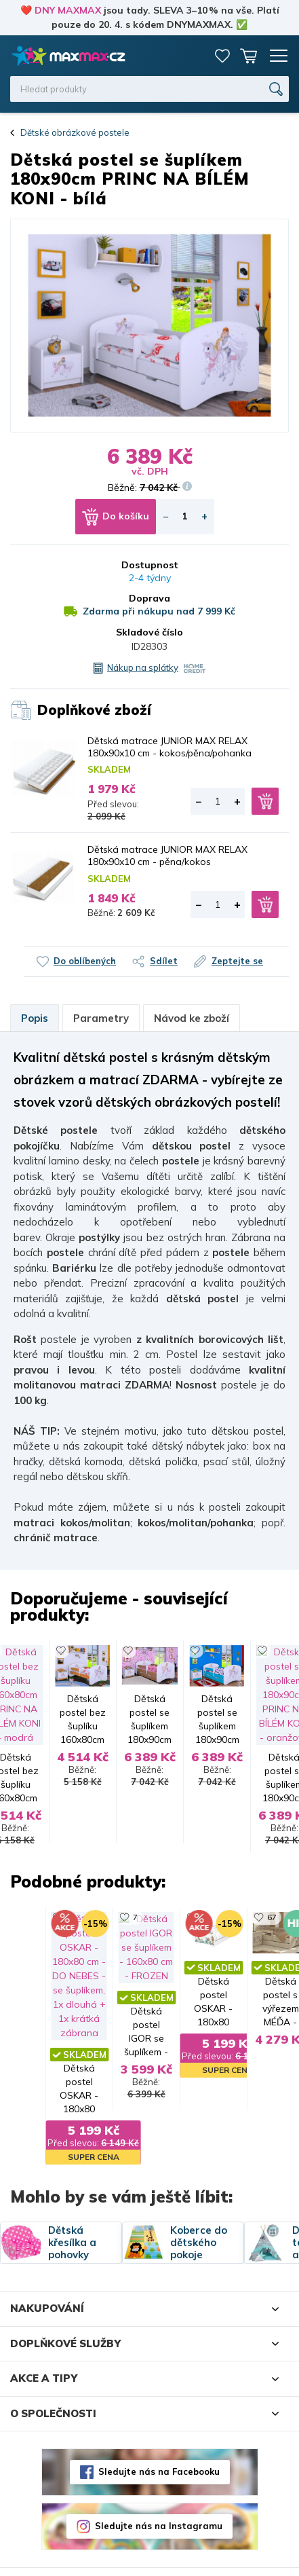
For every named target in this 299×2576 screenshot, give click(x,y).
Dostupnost (149, 565)
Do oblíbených (85, 960)
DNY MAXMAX (68, 10)
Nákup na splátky (142, 667)
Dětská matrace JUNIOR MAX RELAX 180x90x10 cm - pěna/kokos (167, 855)
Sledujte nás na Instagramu (158, 2490)
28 (249, 1907)
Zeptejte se (237, 960)
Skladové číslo (149, 632)
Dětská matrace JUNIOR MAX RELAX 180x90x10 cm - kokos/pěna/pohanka (169, 747)
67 (99, 1907)
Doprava (149, 598)
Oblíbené (222, 55)
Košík (248, 55)
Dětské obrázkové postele (74, 132)
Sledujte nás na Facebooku (159, 2436)
